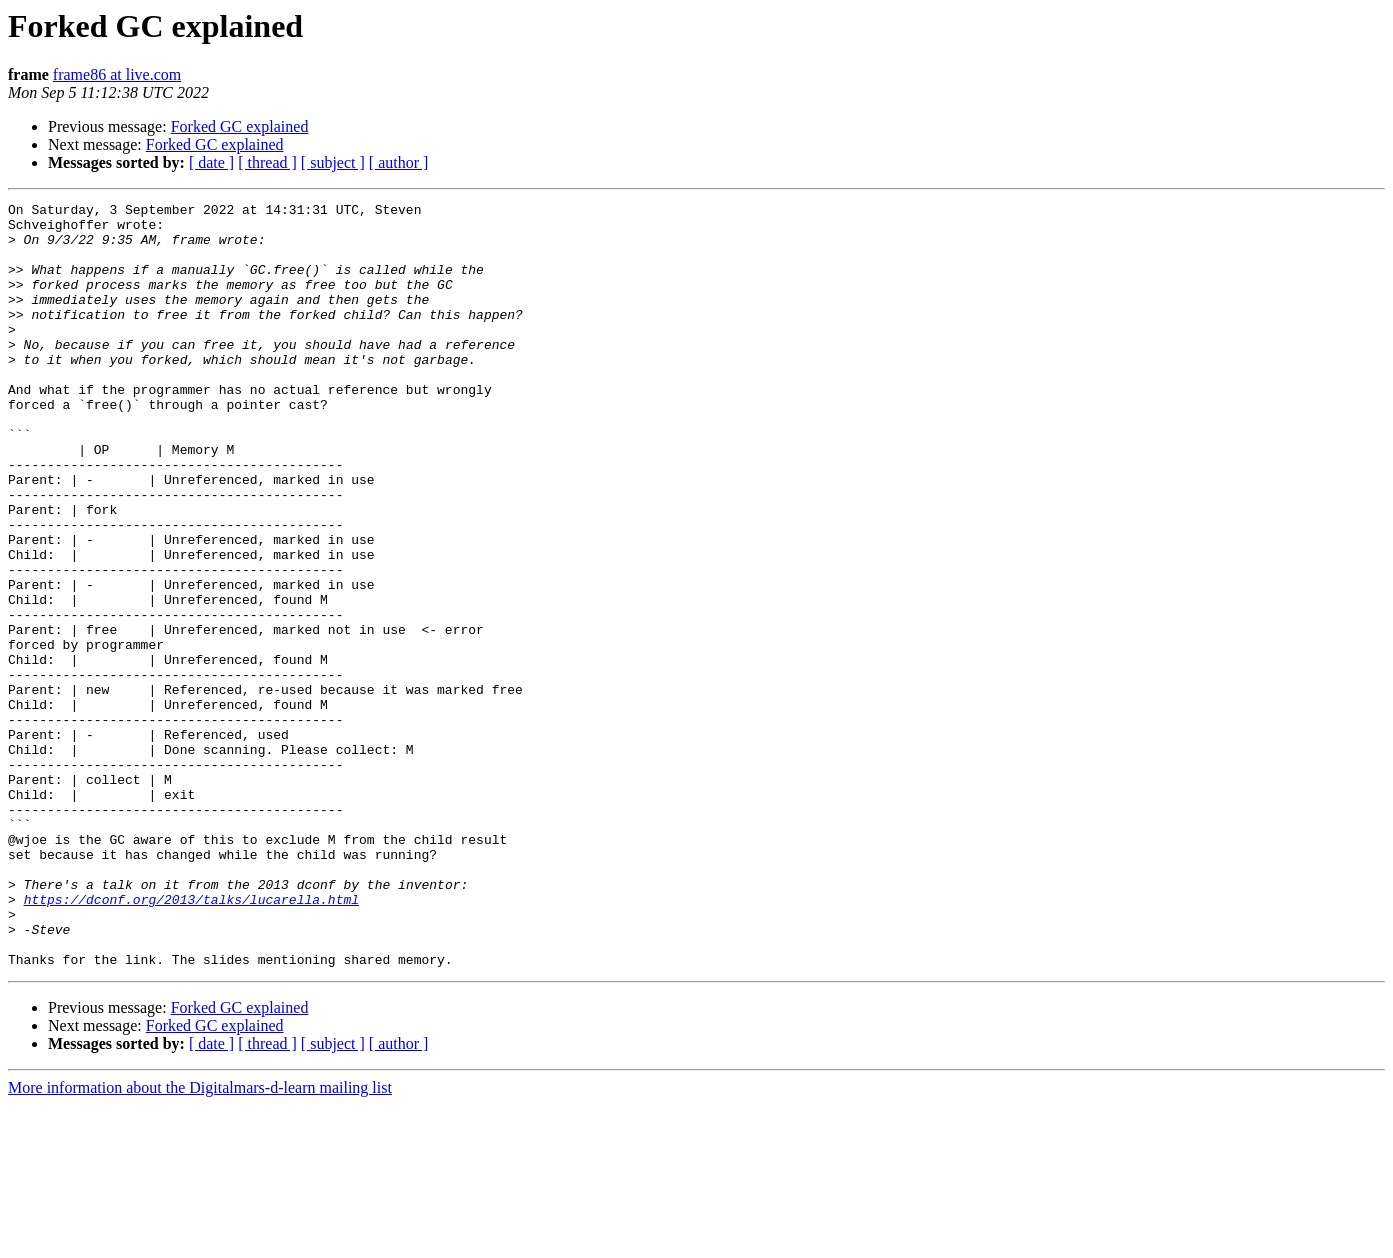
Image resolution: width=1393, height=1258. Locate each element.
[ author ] (399, 162)
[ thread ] (267, 162)
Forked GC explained (240, 126)
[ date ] (211, 162)
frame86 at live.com (117, 74)
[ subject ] (333, 162)
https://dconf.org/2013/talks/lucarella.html (191, 1040)
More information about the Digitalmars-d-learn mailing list (200, 1240)
